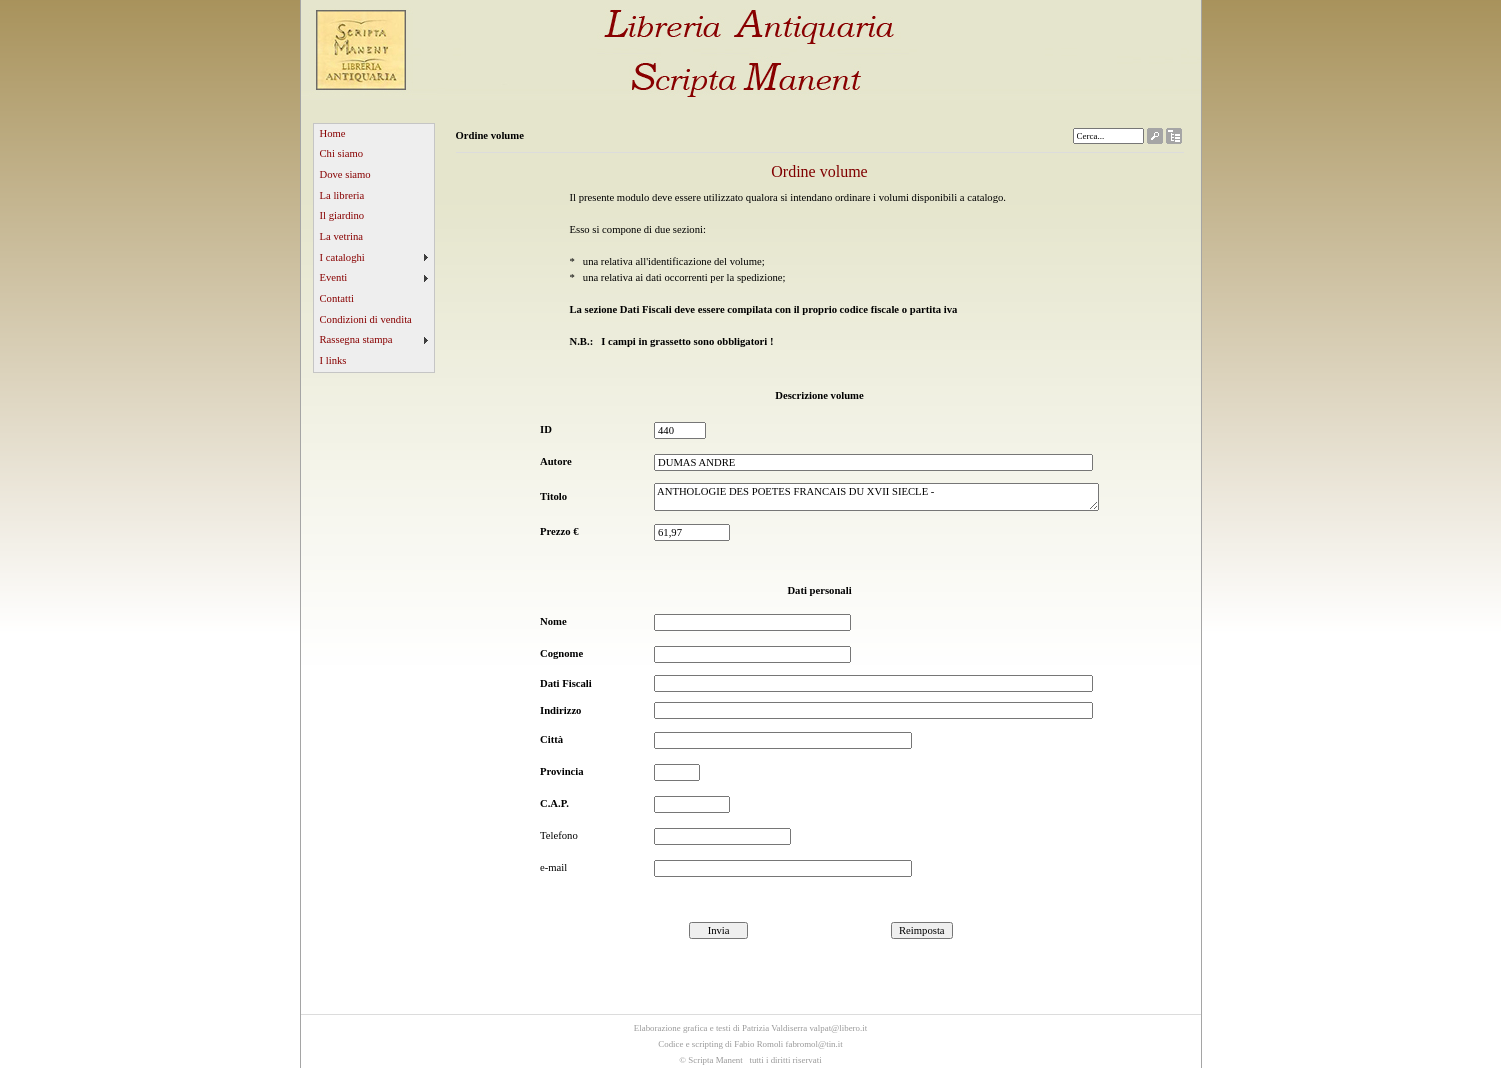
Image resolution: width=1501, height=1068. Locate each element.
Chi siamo (342, 153)
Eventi (334, 277)
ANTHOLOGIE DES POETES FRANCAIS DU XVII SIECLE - (876, 497)
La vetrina (342, 236)
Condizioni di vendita (366, 319)
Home (333, 133)
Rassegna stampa (356, 339)
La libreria (342, 195)
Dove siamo (345, 174)
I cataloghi (342, 257)
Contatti (337, 298)
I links (333, 360)
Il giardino (342, 215)
